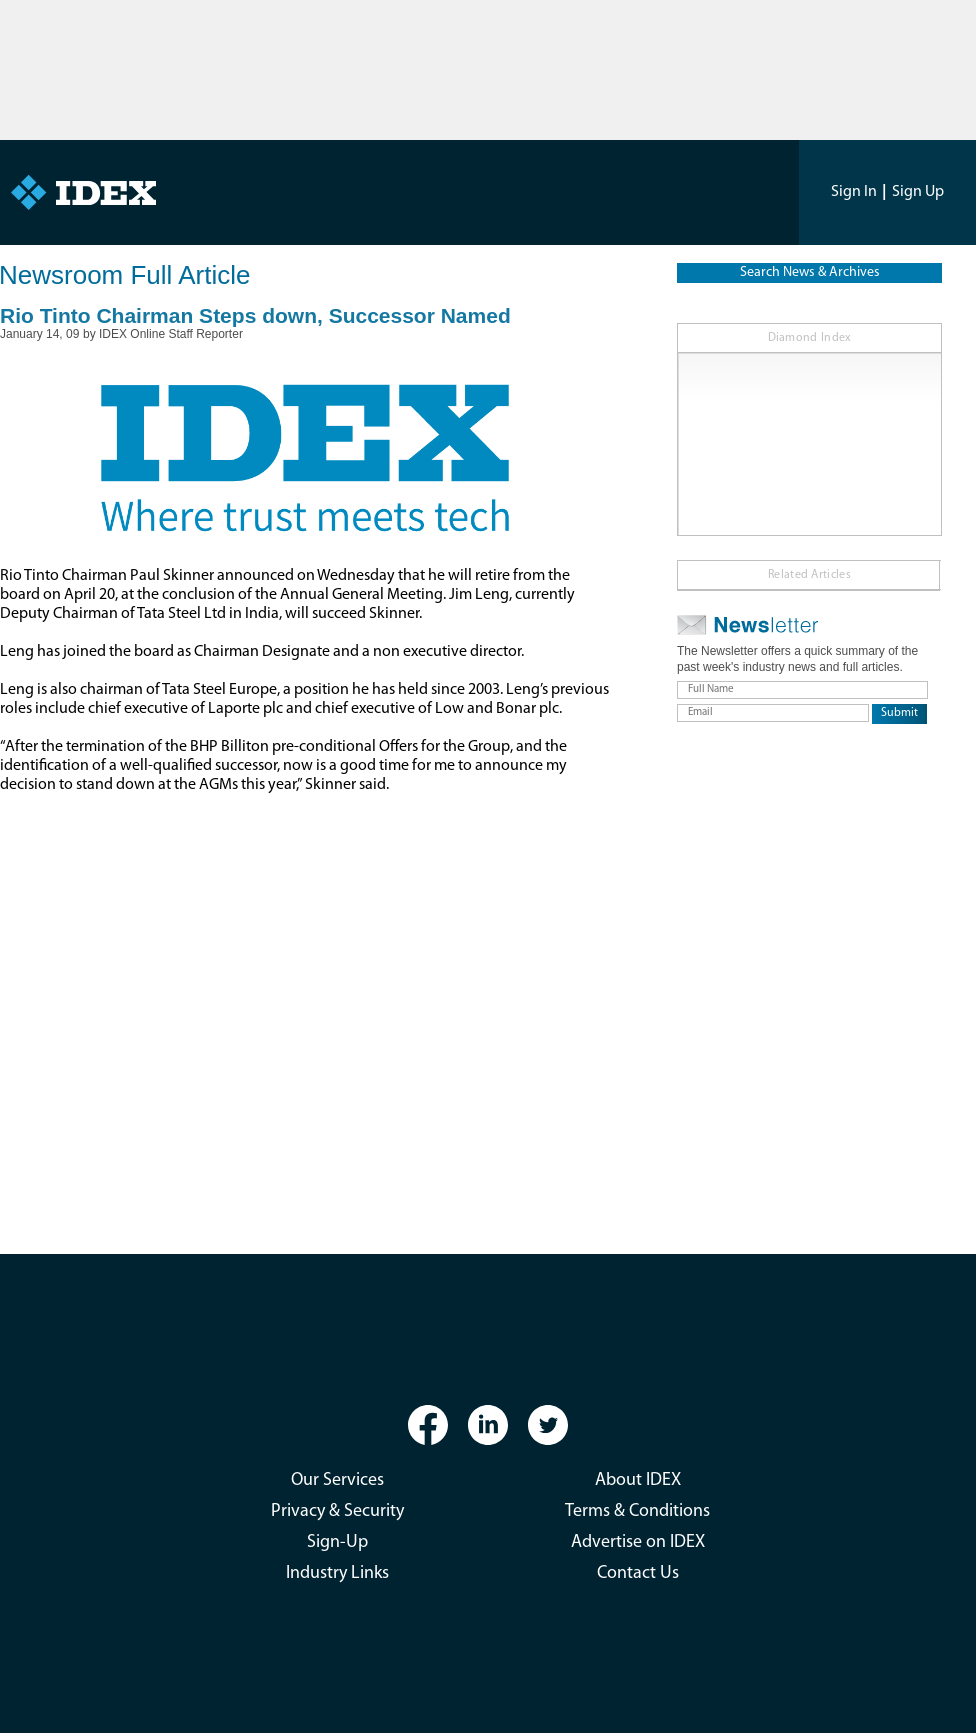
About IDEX (638, 1480)
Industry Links (337, 1573)
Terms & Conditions (637, 1511)
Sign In (854, 192)
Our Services (337, 1480)
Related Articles (809, 575)
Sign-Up (337, 1542)
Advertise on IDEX (638, 1542)
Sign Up (918, 192)
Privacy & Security (337, 1511)
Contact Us (638, 1573)
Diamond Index (810, 338)
